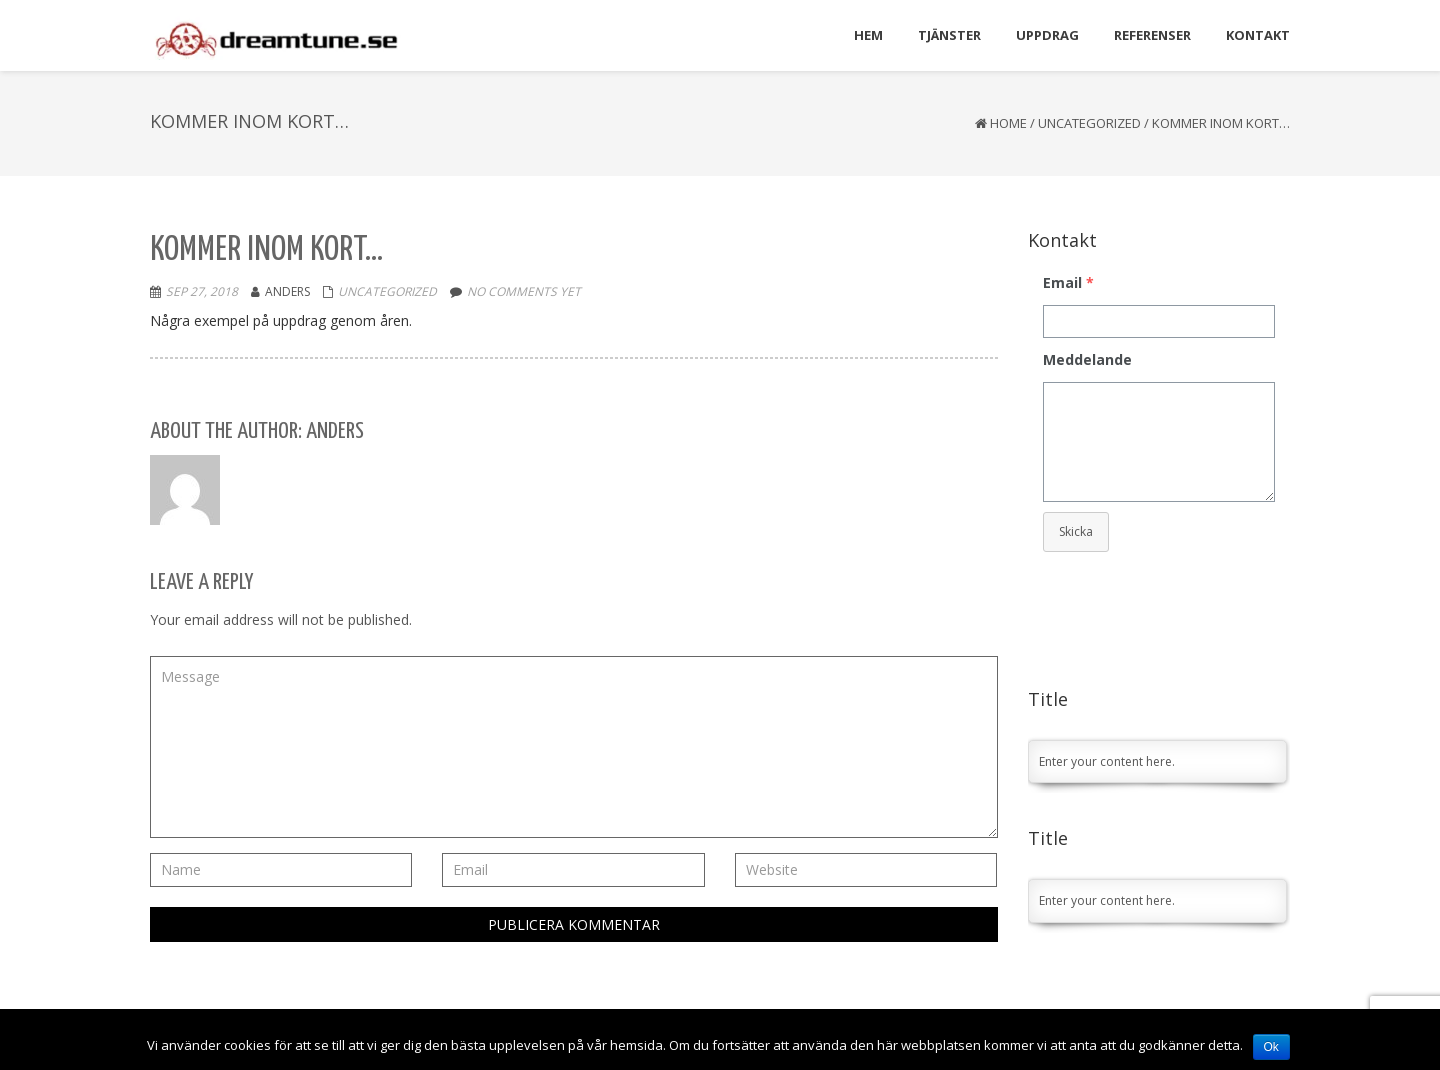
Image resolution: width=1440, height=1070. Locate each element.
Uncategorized (1089, 123)
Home (1008, 123)
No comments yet (524, 291)
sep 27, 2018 (202, 291)
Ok (1271, 1047)
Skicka (1076, 531)
